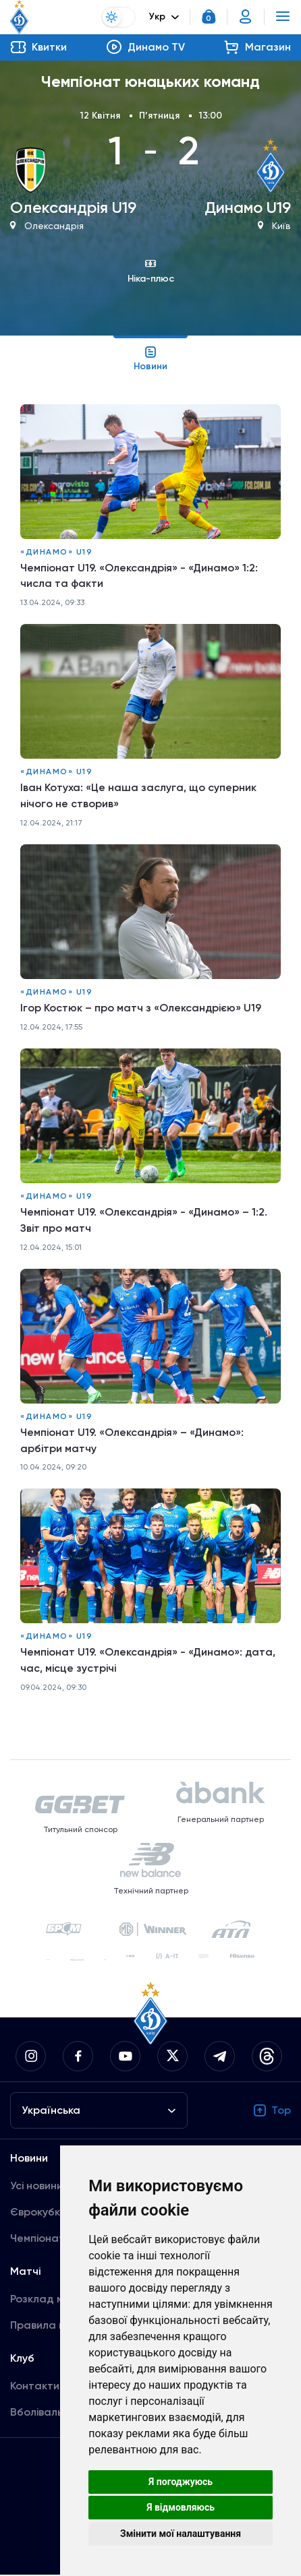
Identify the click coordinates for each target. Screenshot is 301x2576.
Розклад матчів (50, 2300)
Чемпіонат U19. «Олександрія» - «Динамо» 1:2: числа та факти (139, 575)
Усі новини (36, 2186)
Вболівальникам (52, 2413)
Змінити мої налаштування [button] (180, 2533)
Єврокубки (38, 2213)
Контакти (34, 2387)
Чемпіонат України (59, 2239)
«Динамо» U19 (56, 552)
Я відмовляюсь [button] (180, 2507)
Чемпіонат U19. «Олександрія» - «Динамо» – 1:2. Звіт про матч (144, 1220)
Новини (150, 358)
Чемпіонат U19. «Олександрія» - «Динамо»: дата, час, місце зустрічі (148, 1661)
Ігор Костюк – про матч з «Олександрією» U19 (141, 1008)
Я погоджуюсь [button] (180, 2481)
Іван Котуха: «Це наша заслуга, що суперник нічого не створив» (138, 796)
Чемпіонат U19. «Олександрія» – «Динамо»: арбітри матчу (132, 1440)
